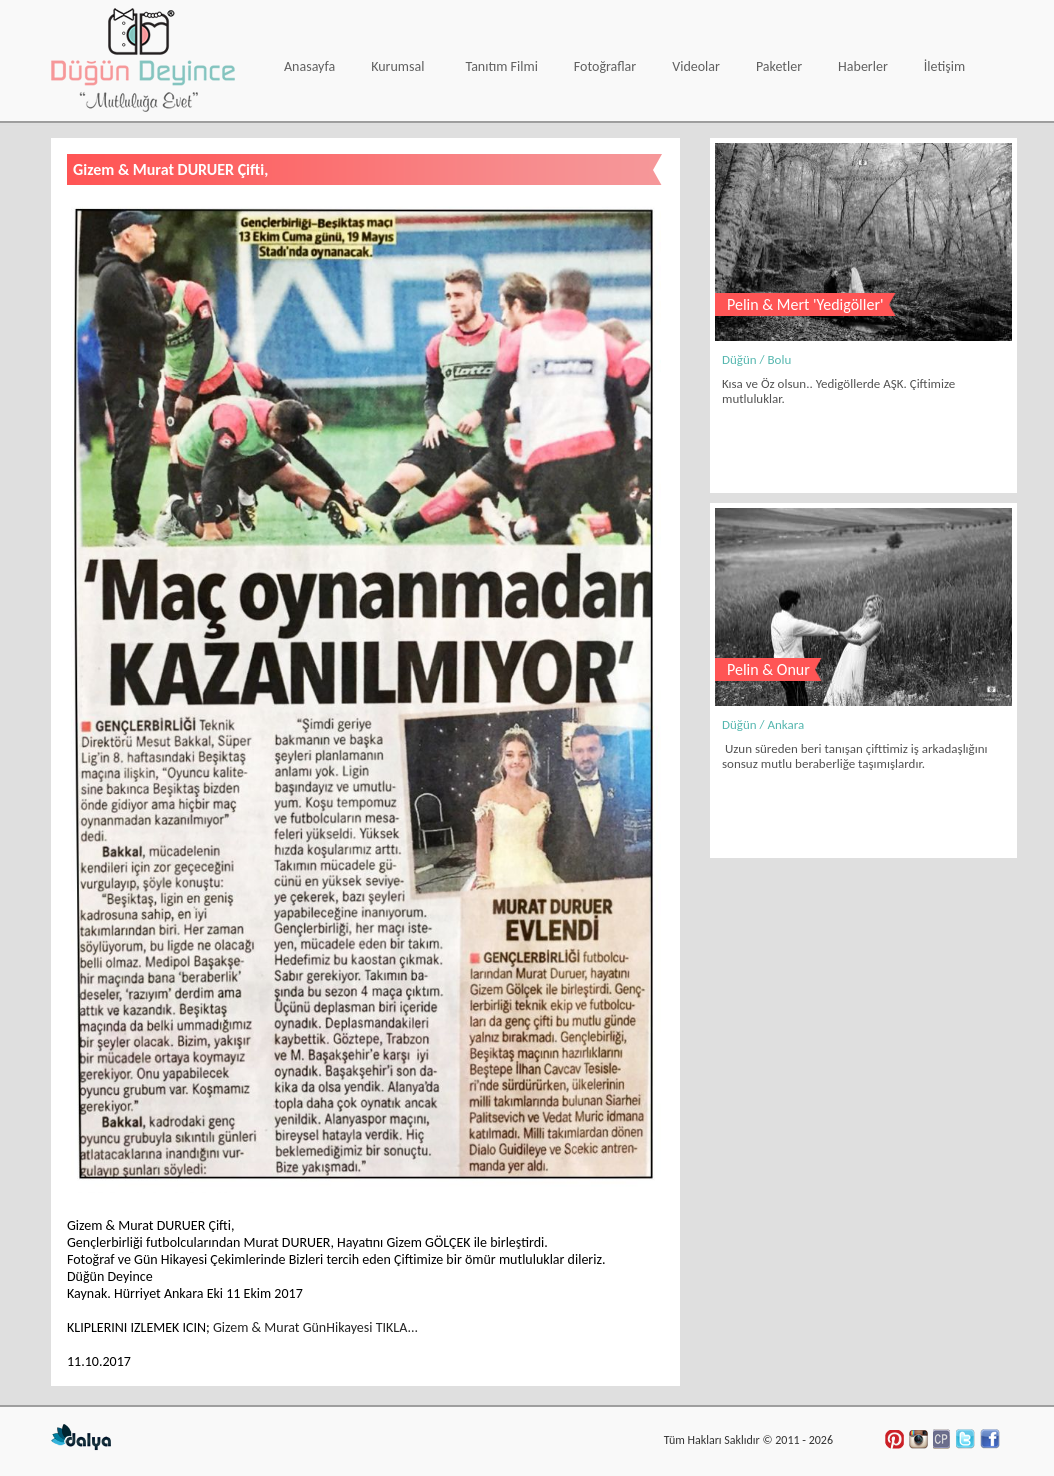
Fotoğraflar (605, 66)
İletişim (944, 66)
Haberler (863, 66)
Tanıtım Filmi (501, 66)
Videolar (696, 66)
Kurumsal (397, 66)
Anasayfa (309, 66)
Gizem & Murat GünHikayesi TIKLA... (315, 1327)
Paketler (779, 66)
